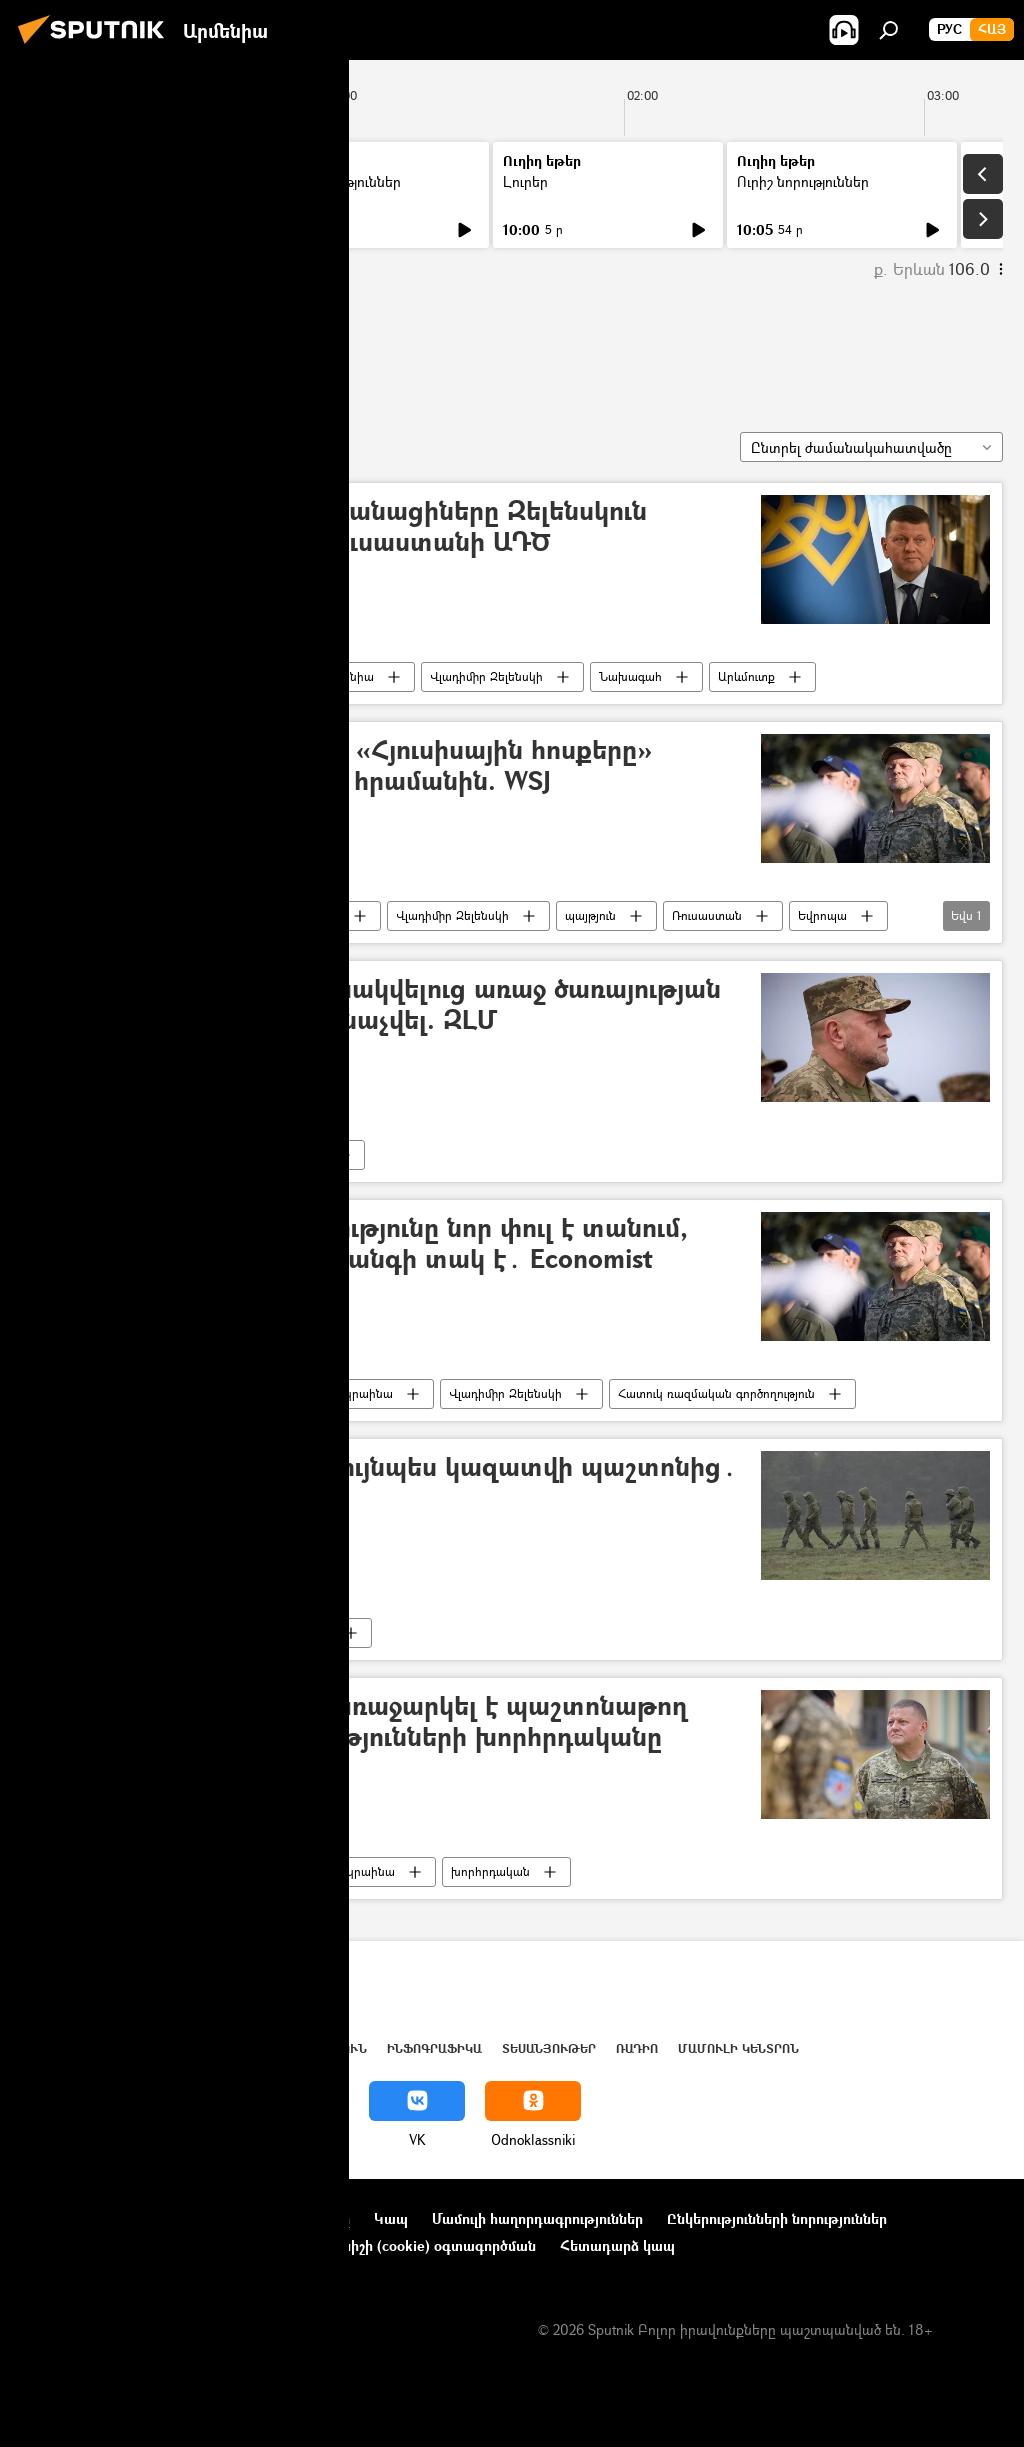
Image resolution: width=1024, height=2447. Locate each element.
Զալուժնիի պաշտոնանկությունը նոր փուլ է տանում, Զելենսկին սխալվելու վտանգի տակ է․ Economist (361, 1244)
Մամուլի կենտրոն (738, 2048)
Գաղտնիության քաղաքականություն (143, 2245)
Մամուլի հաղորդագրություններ (537, 2218)
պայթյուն (590, 915)
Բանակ (303, 1154)
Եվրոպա (822, 915)
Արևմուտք (746, 676)
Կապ (391, 2218)
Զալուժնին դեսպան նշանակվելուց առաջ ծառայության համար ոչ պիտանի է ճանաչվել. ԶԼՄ (377, 1005)
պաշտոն (306, 1632)
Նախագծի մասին (81, 2218)
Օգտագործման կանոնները (257, 2218)
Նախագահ (630, 676)
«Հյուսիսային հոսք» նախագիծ (253, 915)
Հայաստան (122, 2048)
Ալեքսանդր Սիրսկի (221, 1393)
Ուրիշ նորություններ (335, 181)
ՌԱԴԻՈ (637, 2048)
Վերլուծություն (308, 2048)
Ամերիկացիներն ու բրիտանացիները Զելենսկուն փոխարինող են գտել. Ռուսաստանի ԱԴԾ (340, 527)
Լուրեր (57, 181)
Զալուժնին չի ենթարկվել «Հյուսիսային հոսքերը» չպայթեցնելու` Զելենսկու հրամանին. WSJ (343, 766)
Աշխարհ (203, 2048)
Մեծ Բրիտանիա (328, 676)
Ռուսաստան (707, 915)
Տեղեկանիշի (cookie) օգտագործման (413, 2245)
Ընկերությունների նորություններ (777, 2218)
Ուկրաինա (196, 676)
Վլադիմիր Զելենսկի (486, 676)
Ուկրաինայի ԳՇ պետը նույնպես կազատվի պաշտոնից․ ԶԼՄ (385, 1483)
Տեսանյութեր (549, 2048)
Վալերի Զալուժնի (123, 348)
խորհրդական (490, 1871)
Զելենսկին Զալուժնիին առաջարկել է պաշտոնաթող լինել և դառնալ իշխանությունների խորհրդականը (360, 1722)
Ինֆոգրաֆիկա (434, 2048)
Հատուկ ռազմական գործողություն (716, 1393)
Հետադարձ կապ (617, 2245)
